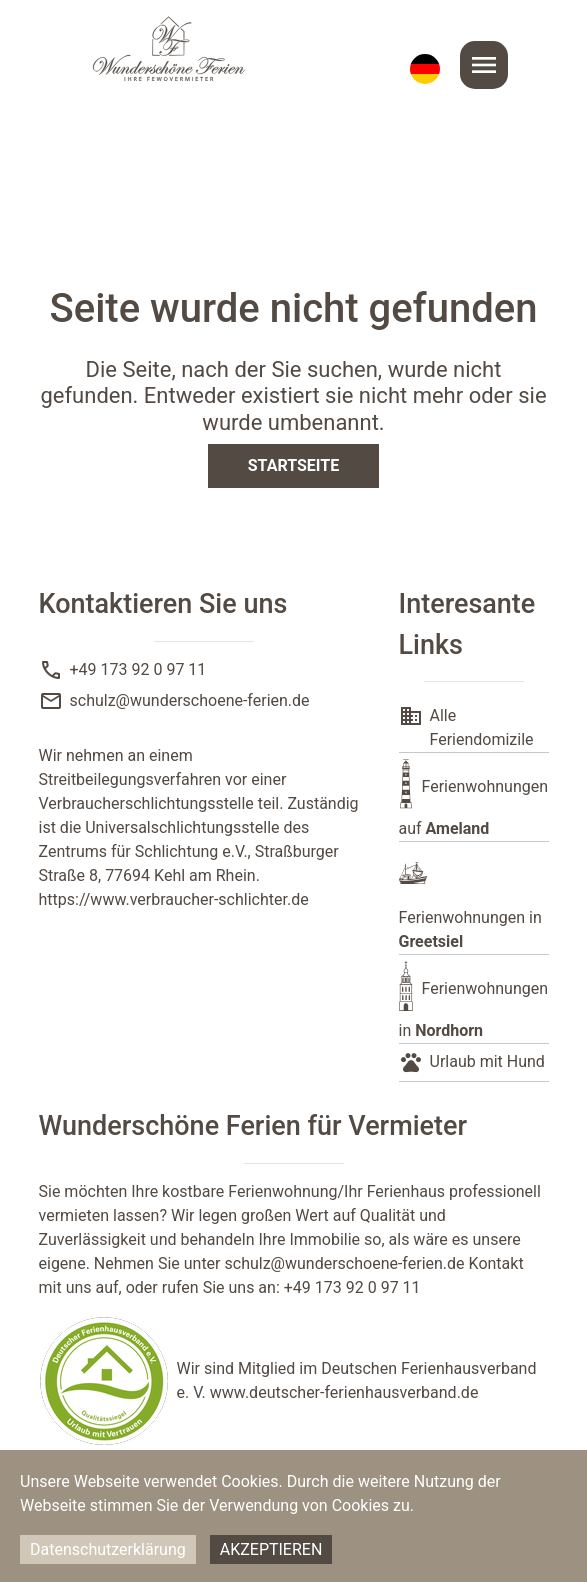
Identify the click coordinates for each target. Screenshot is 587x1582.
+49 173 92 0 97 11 (138, 669)
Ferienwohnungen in (470, 929)
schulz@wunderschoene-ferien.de (190, 700)
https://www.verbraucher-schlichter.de (174, 899)
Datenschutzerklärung (108, 1549)
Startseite (293, 465)
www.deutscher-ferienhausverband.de (344, 1392)
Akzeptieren (271, 1549)
